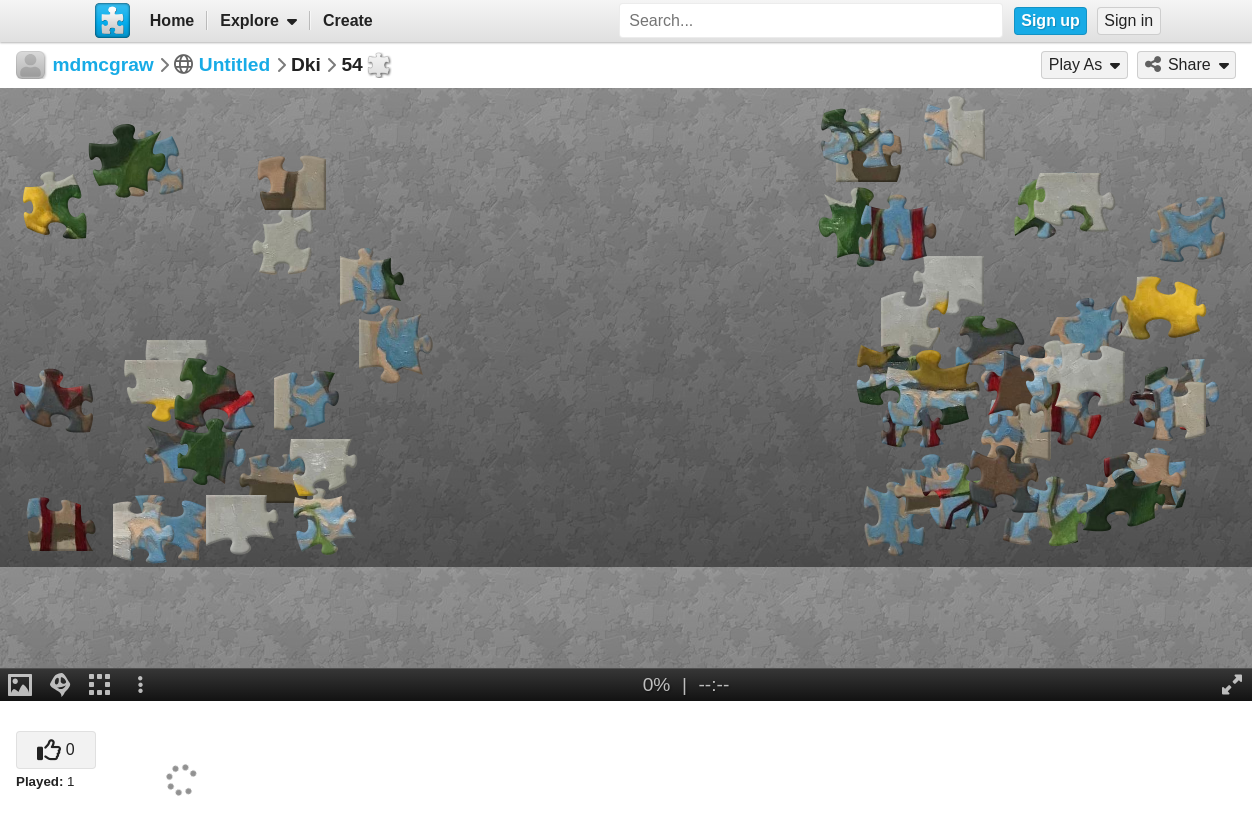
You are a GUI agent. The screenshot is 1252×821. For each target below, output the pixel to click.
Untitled (234, 64)
